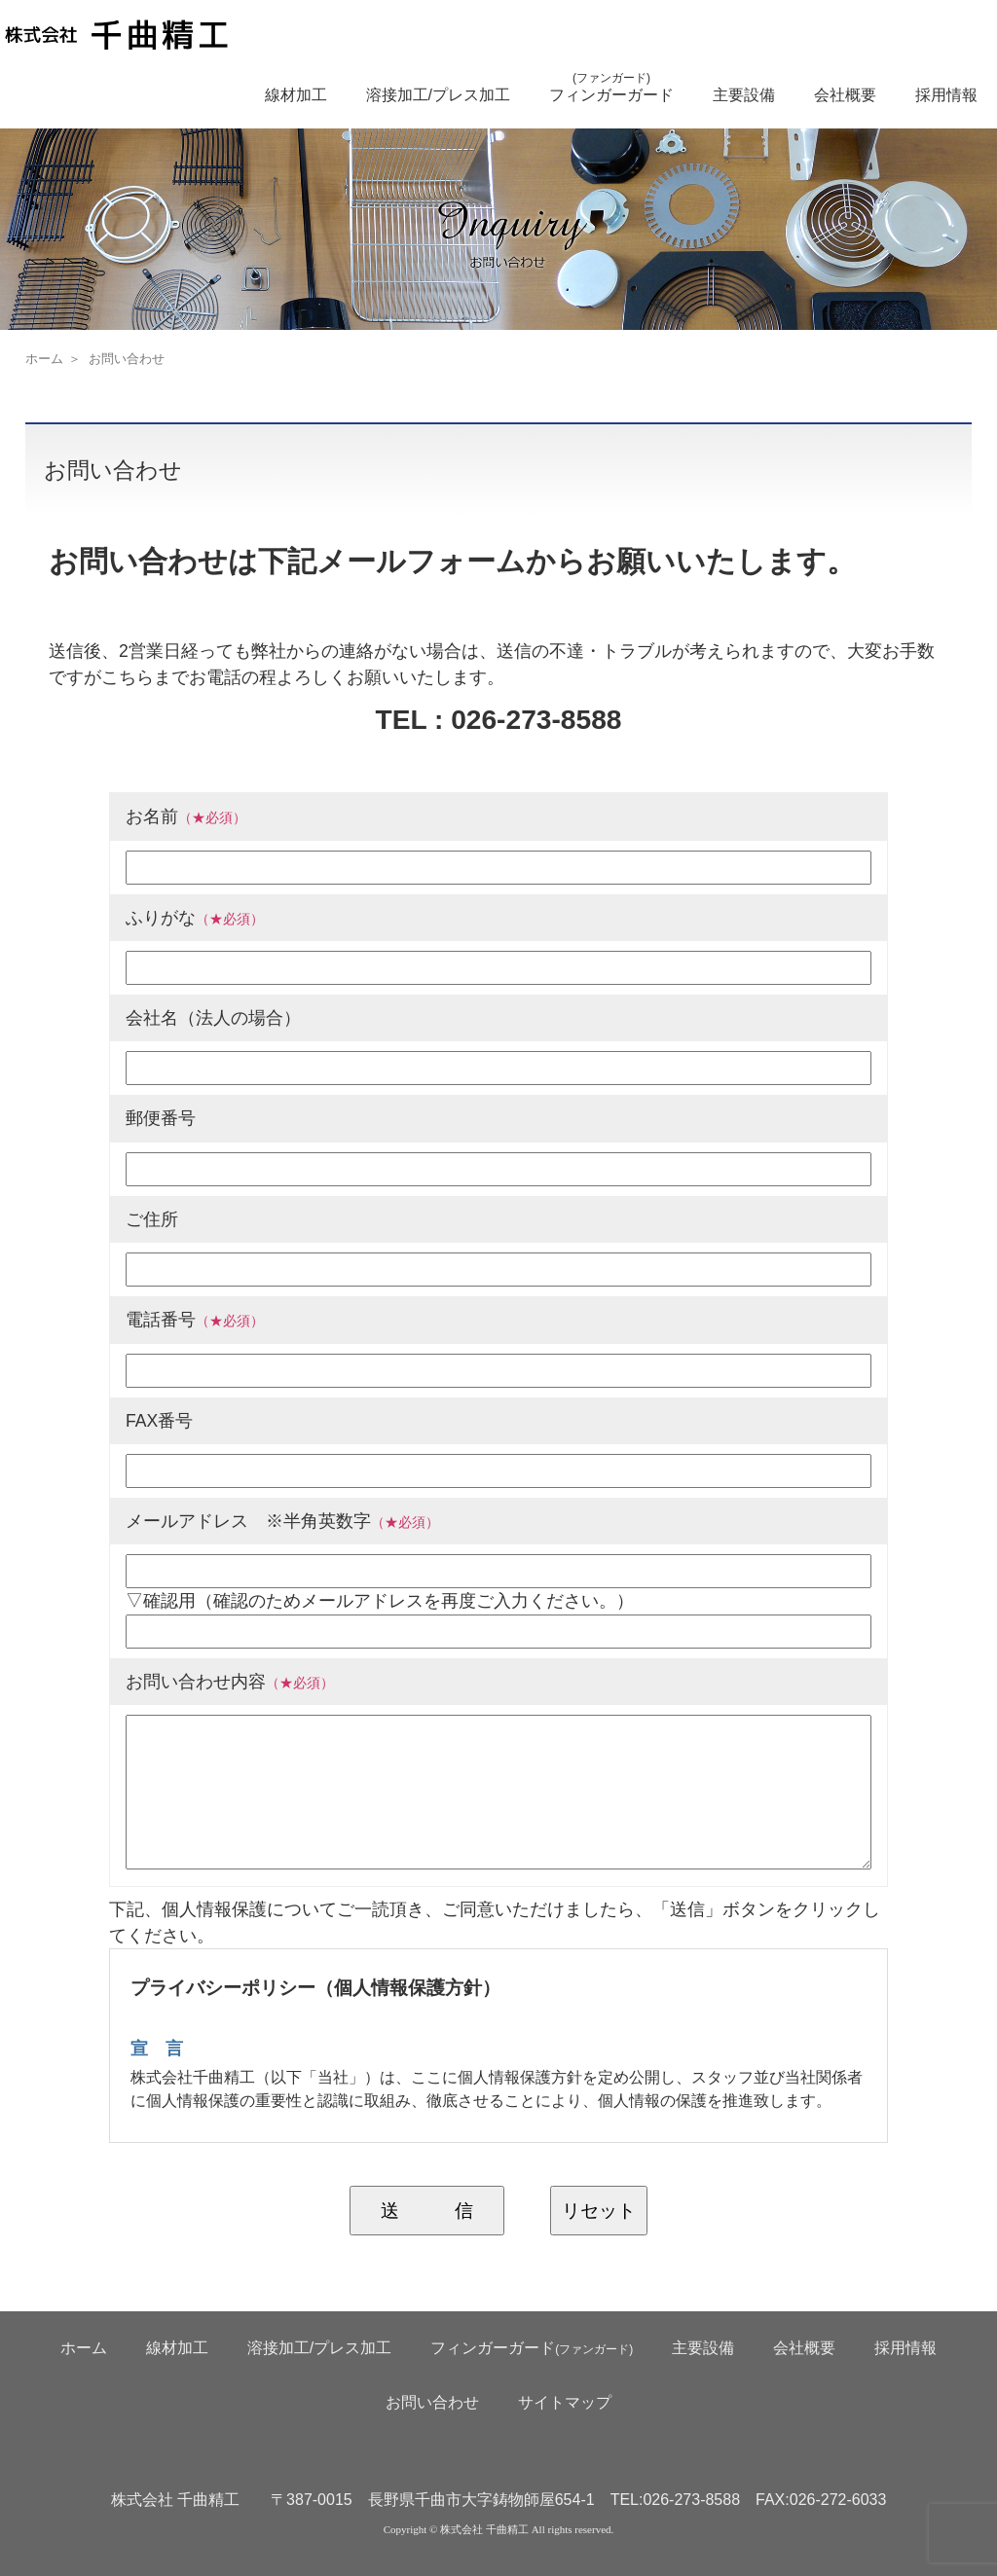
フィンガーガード (611, 87)
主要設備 (744, 95)
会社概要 (845, 95)
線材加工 (296, 95)
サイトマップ (564, 2402)
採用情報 (946, 95)
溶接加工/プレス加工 (438, 95)
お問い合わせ (432, 2402)
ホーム (44, 358)
